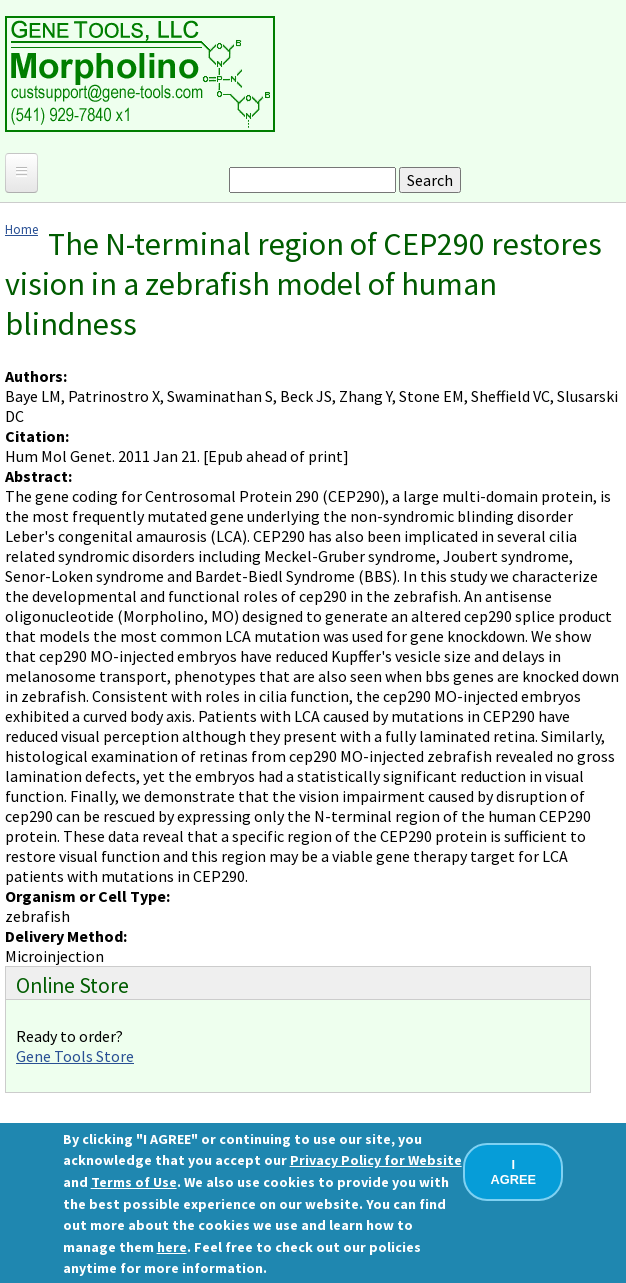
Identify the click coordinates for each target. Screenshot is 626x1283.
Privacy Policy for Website (376, 1160)
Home (21, 229)
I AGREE (514, 1172)
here (172, 1247)
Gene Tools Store (75, 1056)
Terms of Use (134, 1182)
